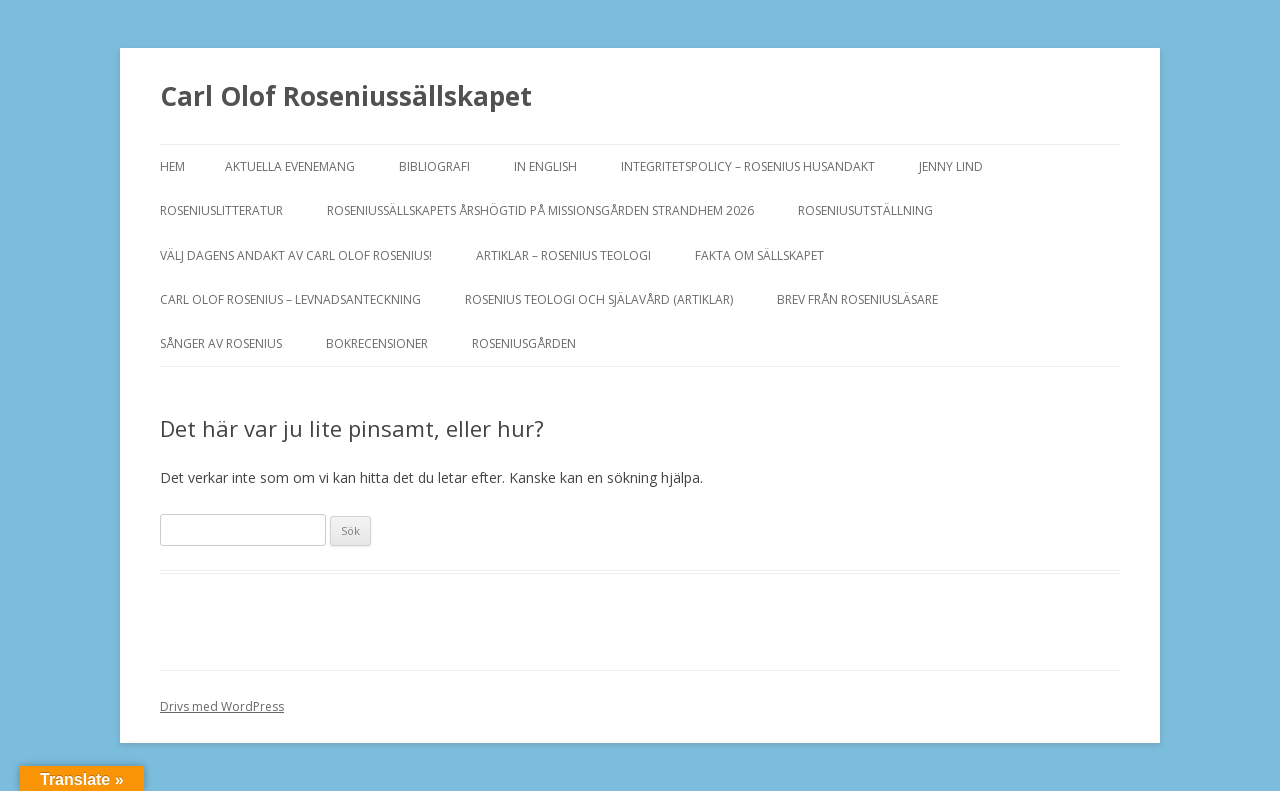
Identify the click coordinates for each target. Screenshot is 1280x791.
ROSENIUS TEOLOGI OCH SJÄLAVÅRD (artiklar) (599, 299)
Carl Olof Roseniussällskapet (346, 96)
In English (545, 166)
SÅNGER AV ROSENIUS (221, 343)
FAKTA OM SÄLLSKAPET (759, 255)
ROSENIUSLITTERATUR (221, 210)
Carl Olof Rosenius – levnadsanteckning (290, 299)
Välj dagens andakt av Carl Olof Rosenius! (296, 255)
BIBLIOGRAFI (434, 166)
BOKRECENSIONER (377, 343)
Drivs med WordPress (222, 706)
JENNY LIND (951, 166)
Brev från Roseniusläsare (857, 299)
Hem (172, 166)
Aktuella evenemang (290, 166)
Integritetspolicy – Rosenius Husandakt (748, 166)
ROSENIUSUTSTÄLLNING (865, 210)
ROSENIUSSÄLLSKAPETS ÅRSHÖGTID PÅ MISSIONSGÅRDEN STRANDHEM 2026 (540, 210)
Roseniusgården (524, 343)
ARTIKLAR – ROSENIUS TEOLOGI (563, 255)
